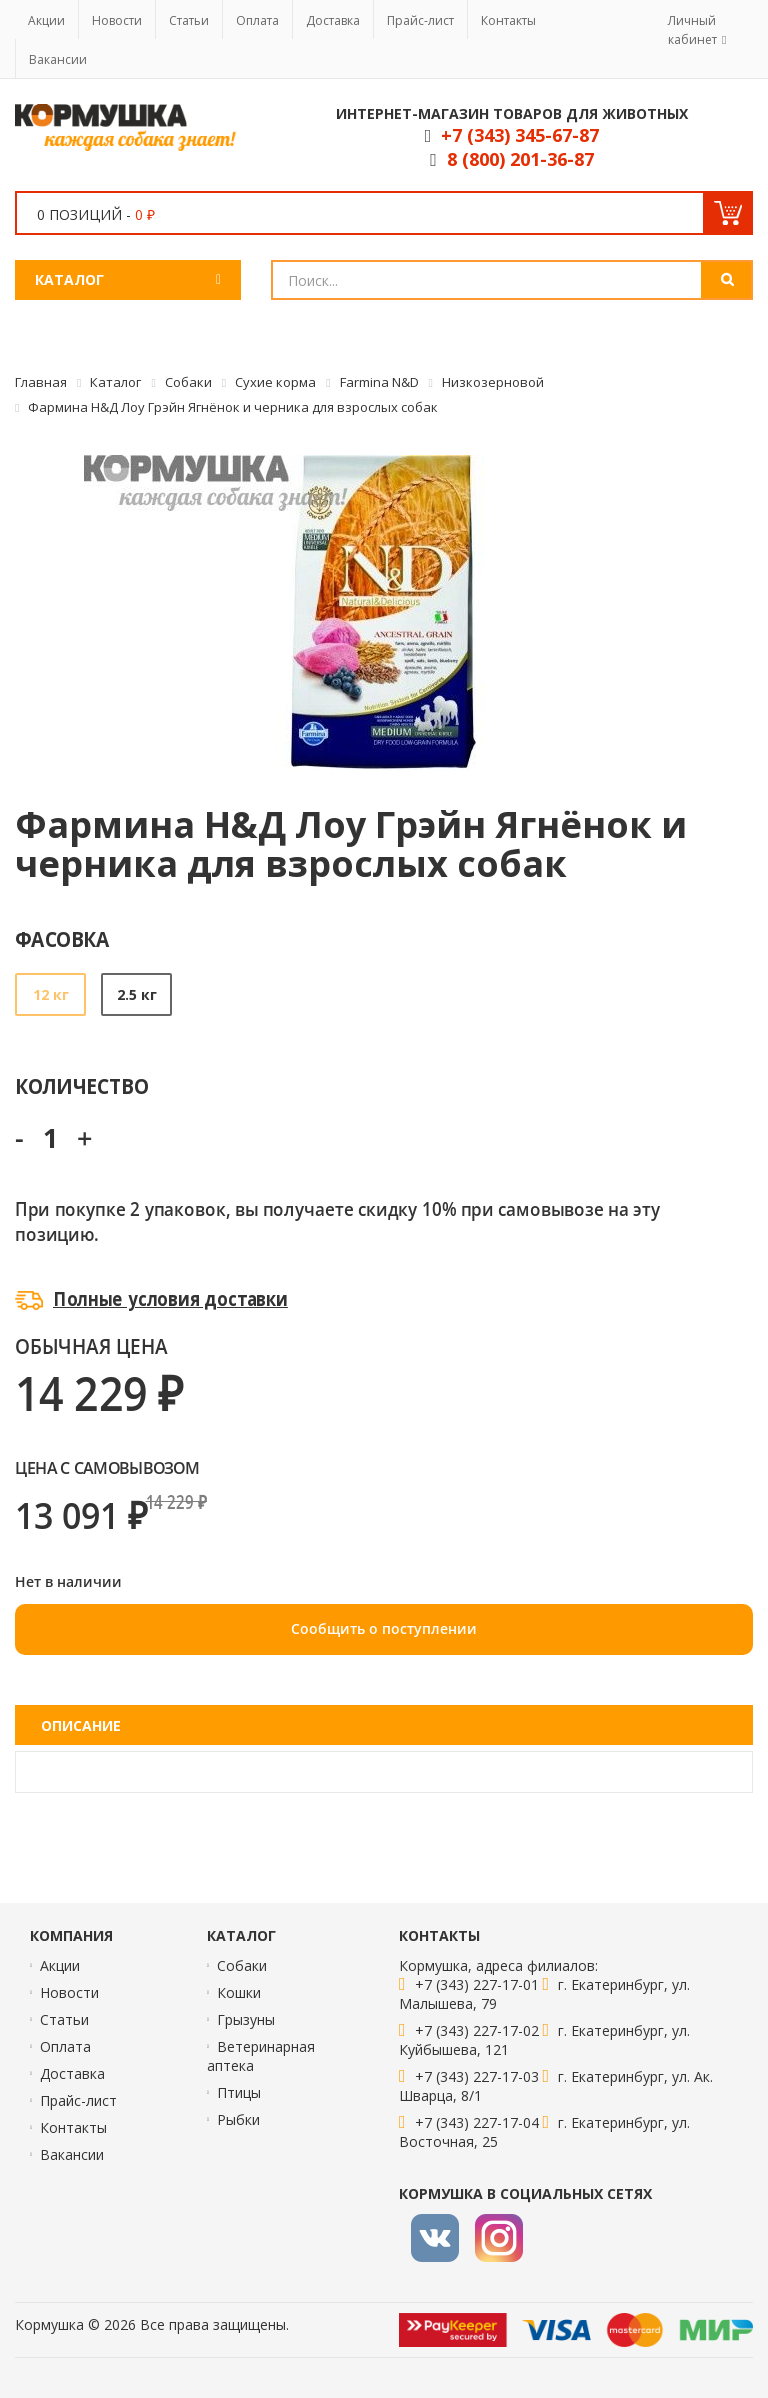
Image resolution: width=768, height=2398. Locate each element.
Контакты (508, 20)
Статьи (189, 20)
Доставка (333, 20)
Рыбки (238, 2119)
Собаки (242, 1965)
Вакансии (58, 59)
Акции (46, 20)
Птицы (239, 2092)
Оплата (257, 20)
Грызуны (246, 2019)
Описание (81, 1725)
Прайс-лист (420, 20)
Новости (117, 20)
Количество (81, 1085)
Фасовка (62, 938)
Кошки (239, 1992)
